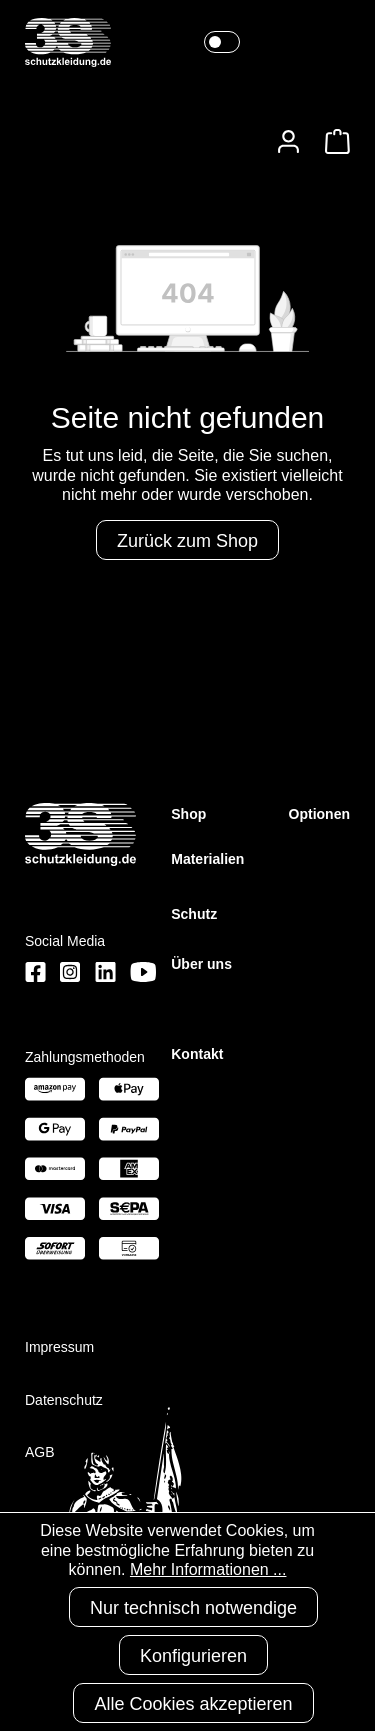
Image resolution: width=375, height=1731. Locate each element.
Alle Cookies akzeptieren (193, 1704)
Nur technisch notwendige (193, 1608)
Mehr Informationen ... (208, 1569)
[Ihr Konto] (288, 141)
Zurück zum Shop (187, 541)
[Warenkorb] (331, 141)
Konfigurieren (193, 1656)
